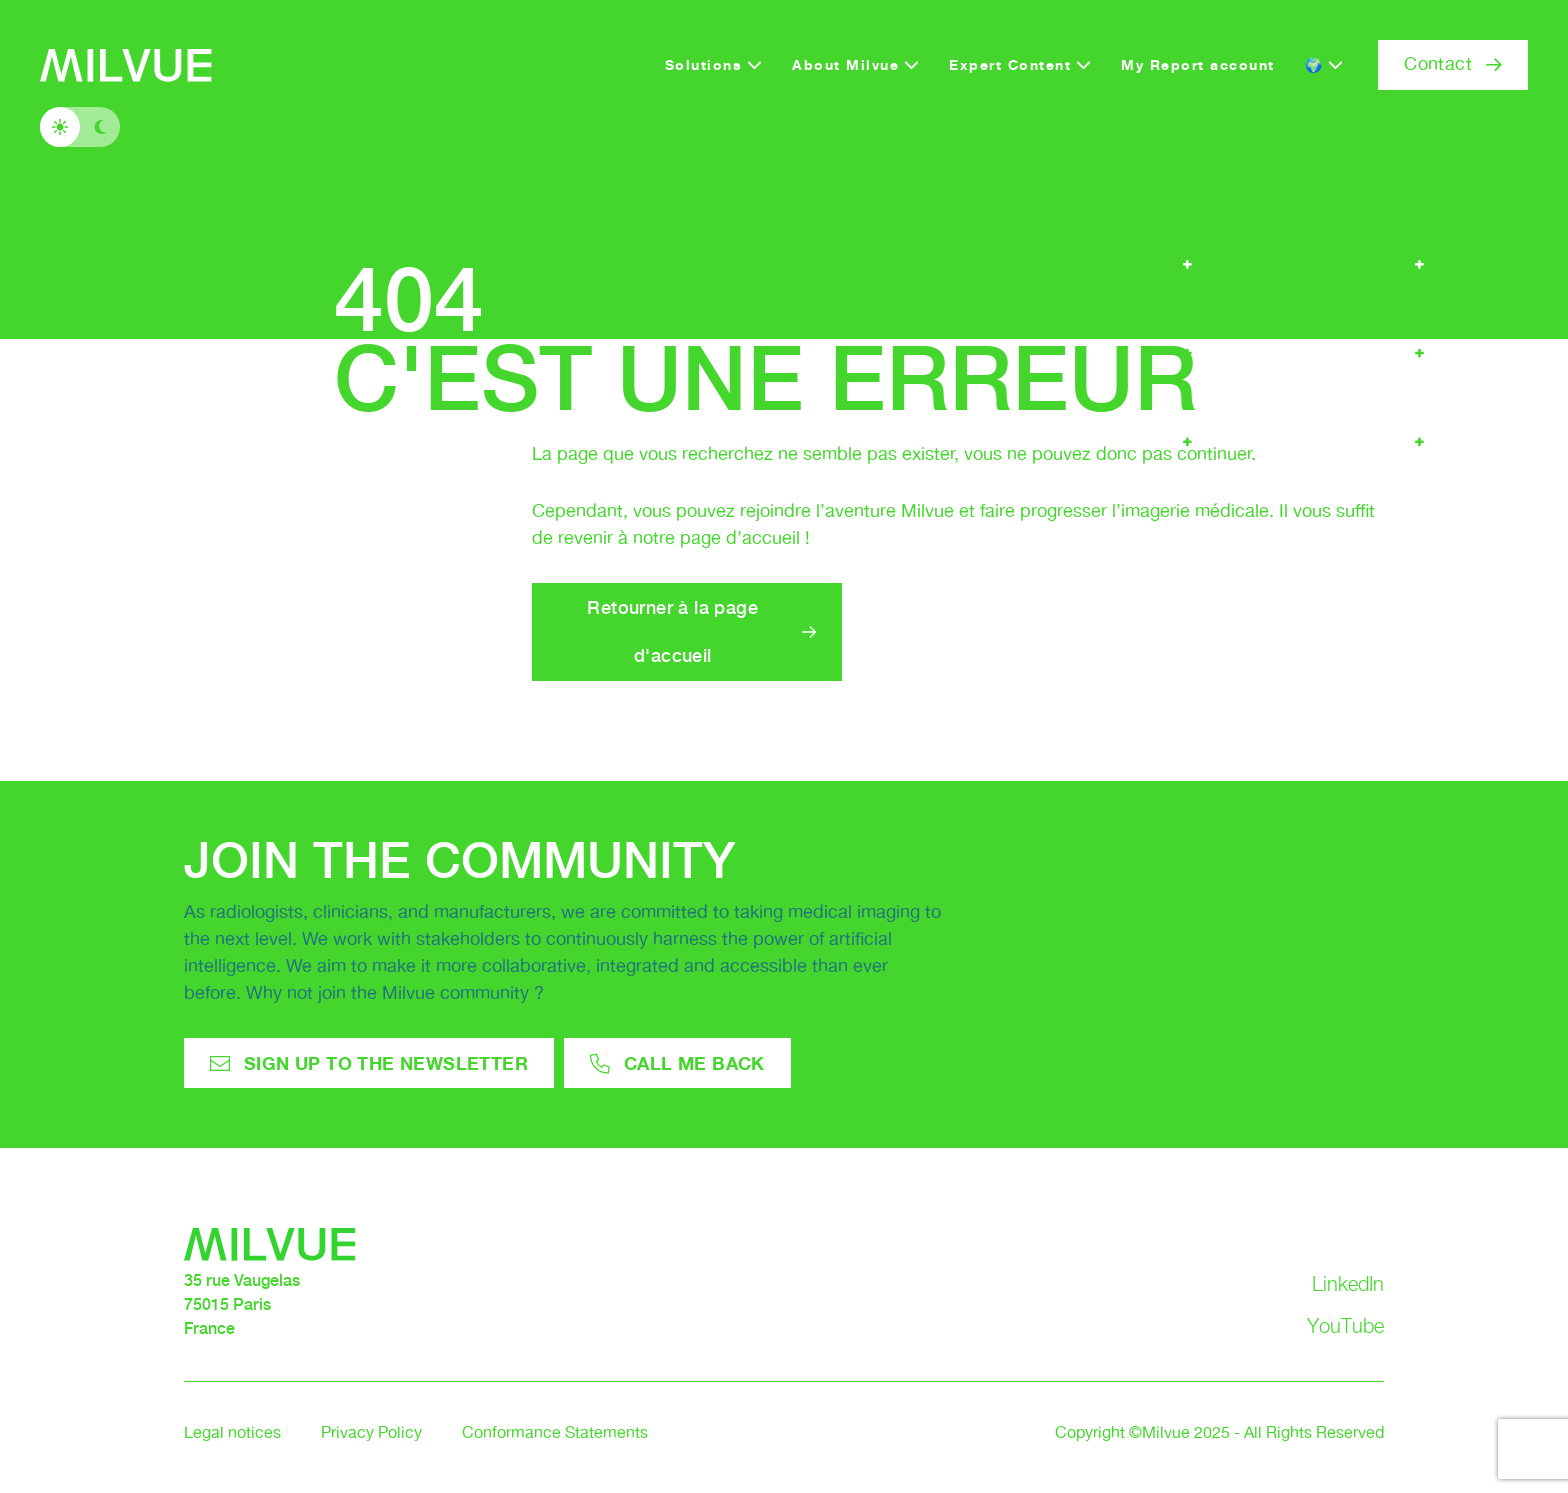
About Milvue (845, 64)
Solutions (704, 64)
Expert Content (1010, 64)
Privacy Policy (371, 1433)
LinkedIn (1348, 1284)
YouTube (1345, 1326)
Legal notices (232, 1433)
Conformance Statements (555, 1433)
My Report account (1198, 64)
